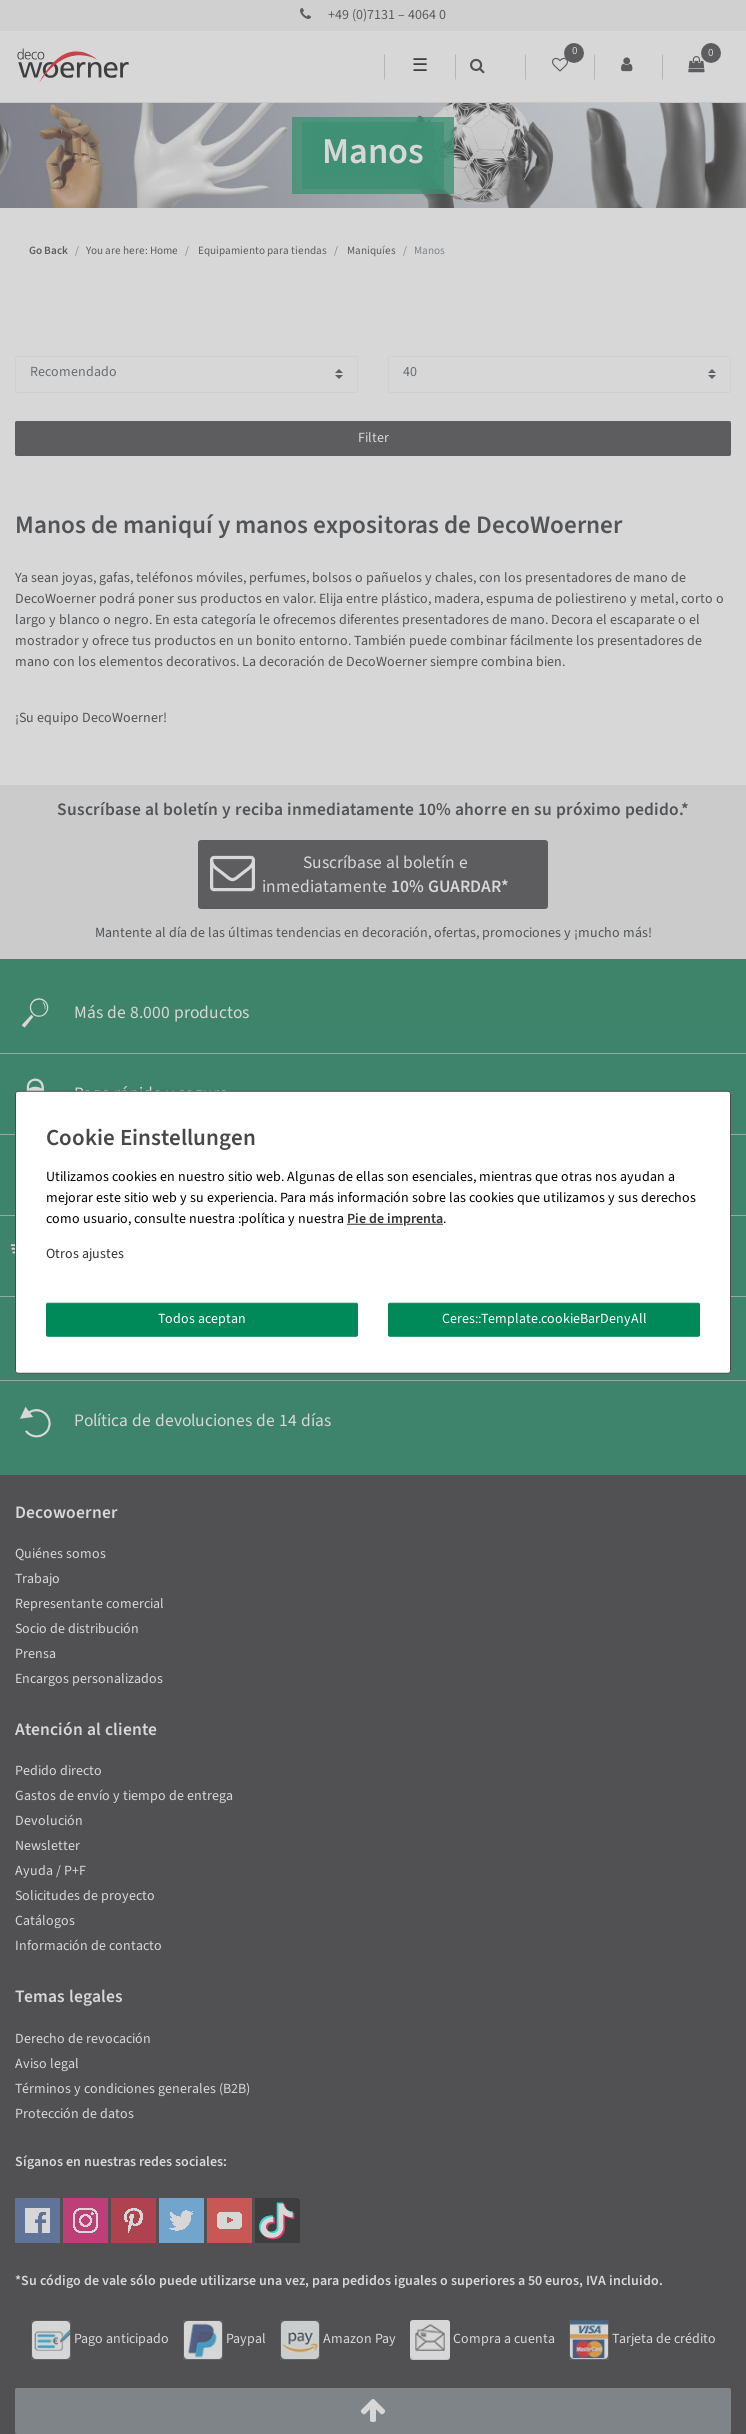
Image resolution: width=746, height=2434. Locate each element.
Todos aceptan (202, 1319)
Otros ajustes (85, 1254)
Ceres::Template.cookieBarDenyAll (544, 1319)
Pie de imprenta (395, 1219)
